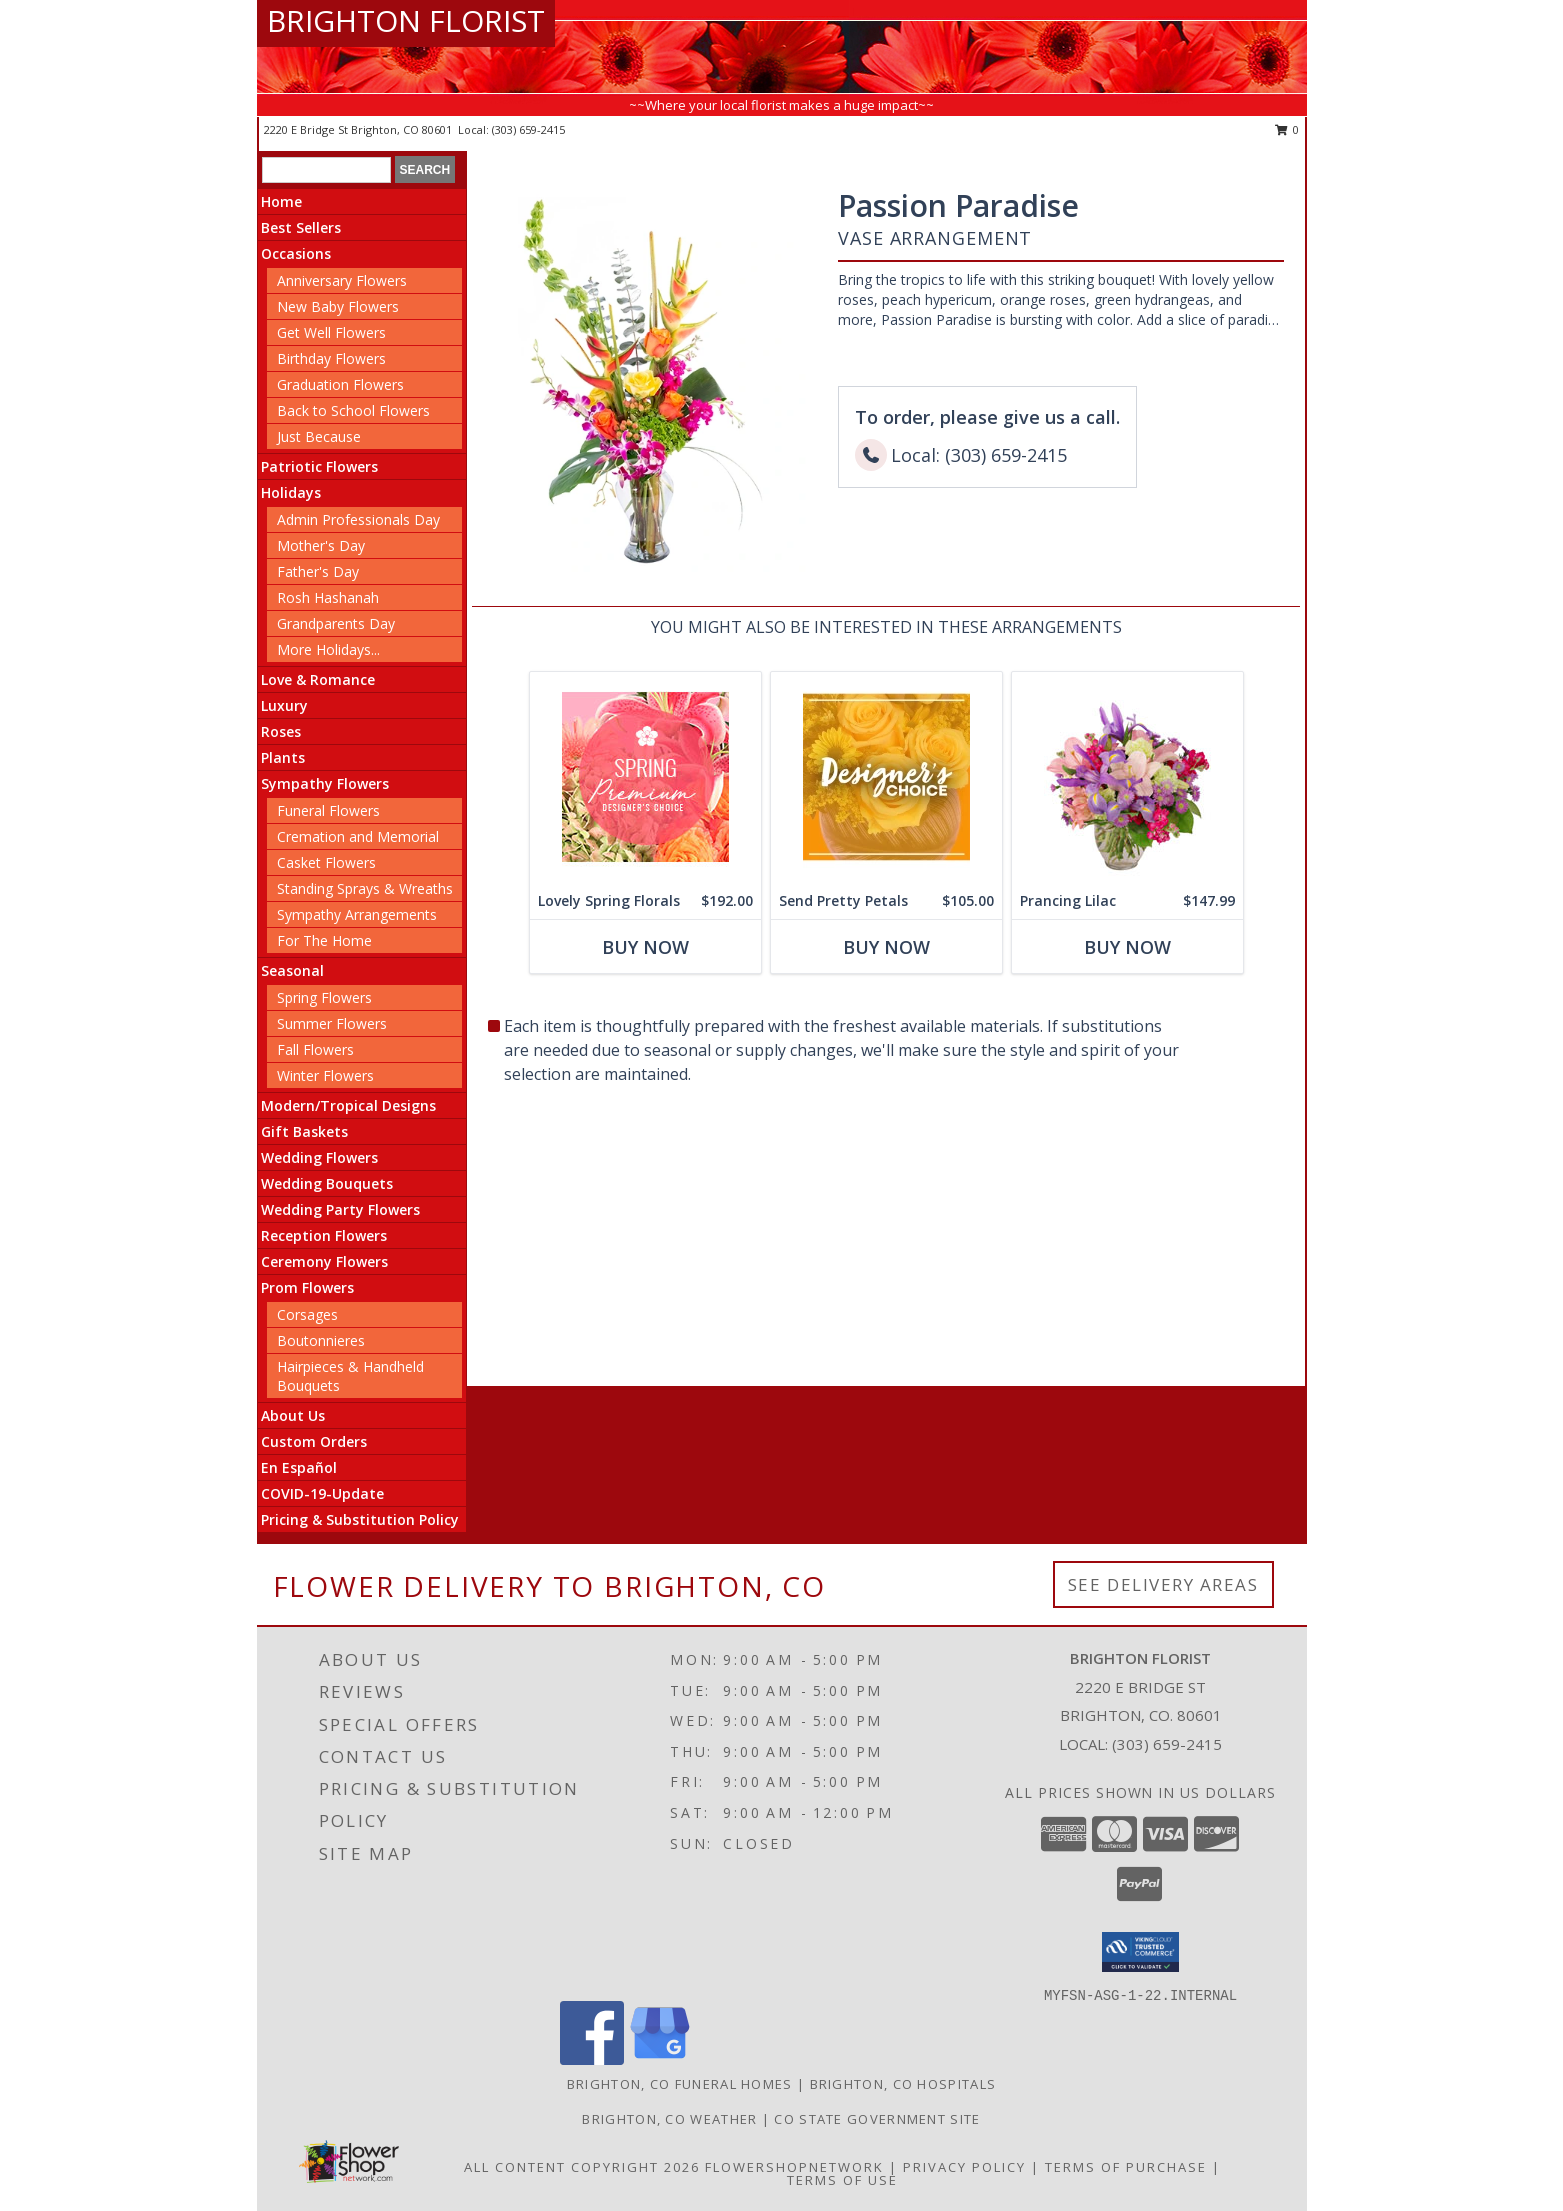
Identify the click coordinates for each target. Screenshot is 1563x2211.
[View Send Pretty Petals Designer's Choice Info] (885, 777)
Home (281, 201)
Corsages (307, 1314)
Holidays (291, 492)
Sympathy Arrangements (357, 914)
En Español (299, 1467)
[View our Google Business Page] (660, 2059)
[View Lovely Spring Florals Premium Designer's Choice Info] (644, 777)
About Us (293, 1415)
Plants (283, 757)
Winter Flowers (325, 1075)
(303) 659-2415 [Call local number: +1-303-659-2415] (528, 129)
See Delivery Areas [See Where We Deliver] (1163, 1584)
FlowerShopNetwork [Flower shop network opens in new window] (794, 2167)
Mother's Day (321, 545)
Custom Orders (314, 1441)
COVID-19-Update (322, 1493)
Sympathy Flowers (325, 783)
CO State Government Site (877, 2119)
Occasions (296, 253)
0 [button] (1287, 129)
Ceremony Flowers (324, 1261)
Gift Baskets (304, 1131)
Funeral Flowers (328, 810)
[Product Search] (326, 170)
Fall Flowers (315, 1049)
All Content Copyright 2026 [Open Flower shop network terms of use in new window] (582, 2167)
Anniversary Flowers (342, 280)
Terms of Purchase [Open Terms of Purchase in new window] (1126, 2167)
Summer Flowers (332, 1023)
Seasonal (292, 970)
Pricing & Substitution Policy (360, 1519)
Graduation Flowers (340, 384)
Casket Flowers (326, 862)
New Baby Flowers (338, 306)
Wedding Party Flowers (340, 1209)
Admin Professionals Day (358, 519)
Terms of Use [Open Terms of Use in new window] (842, 2180)
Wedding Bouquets (327, 1183)
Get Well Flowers (331, 332)
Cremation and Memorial (358, 836)
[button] (1140, 1952)
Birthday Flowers (331, 358)
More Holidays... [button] (328, 649)
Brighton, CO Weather (669, 2119)
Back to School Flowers (353, 410)
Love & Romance (318, 679)
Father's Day (318, 571)
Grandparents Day (336, 623)
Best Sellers (301, 227)
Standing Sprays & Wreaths (365, 888)
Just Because (319, 436)
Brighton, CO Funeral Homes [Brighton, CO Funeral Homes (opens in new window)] (680, 2084)
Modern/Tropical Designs (348, 1105)
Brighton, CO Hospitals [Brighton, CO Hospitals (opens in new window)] (903, 2084)
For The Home (324, 940)
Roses (281, 731)
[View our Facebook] (592, 2059)
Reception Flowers (324, 1235)
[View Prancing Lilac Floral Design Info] (1126, 777)
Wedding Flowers (319, 1157)
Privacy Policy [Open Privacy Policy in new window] (964, 2167)
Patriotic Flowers (319, 466)
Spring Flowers (324, 997)
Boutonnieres (321, 1340)
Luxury (284, 705)
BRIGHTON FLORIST (406, 20)
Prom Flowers (307, 1287)
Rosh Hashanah (328, 597)
